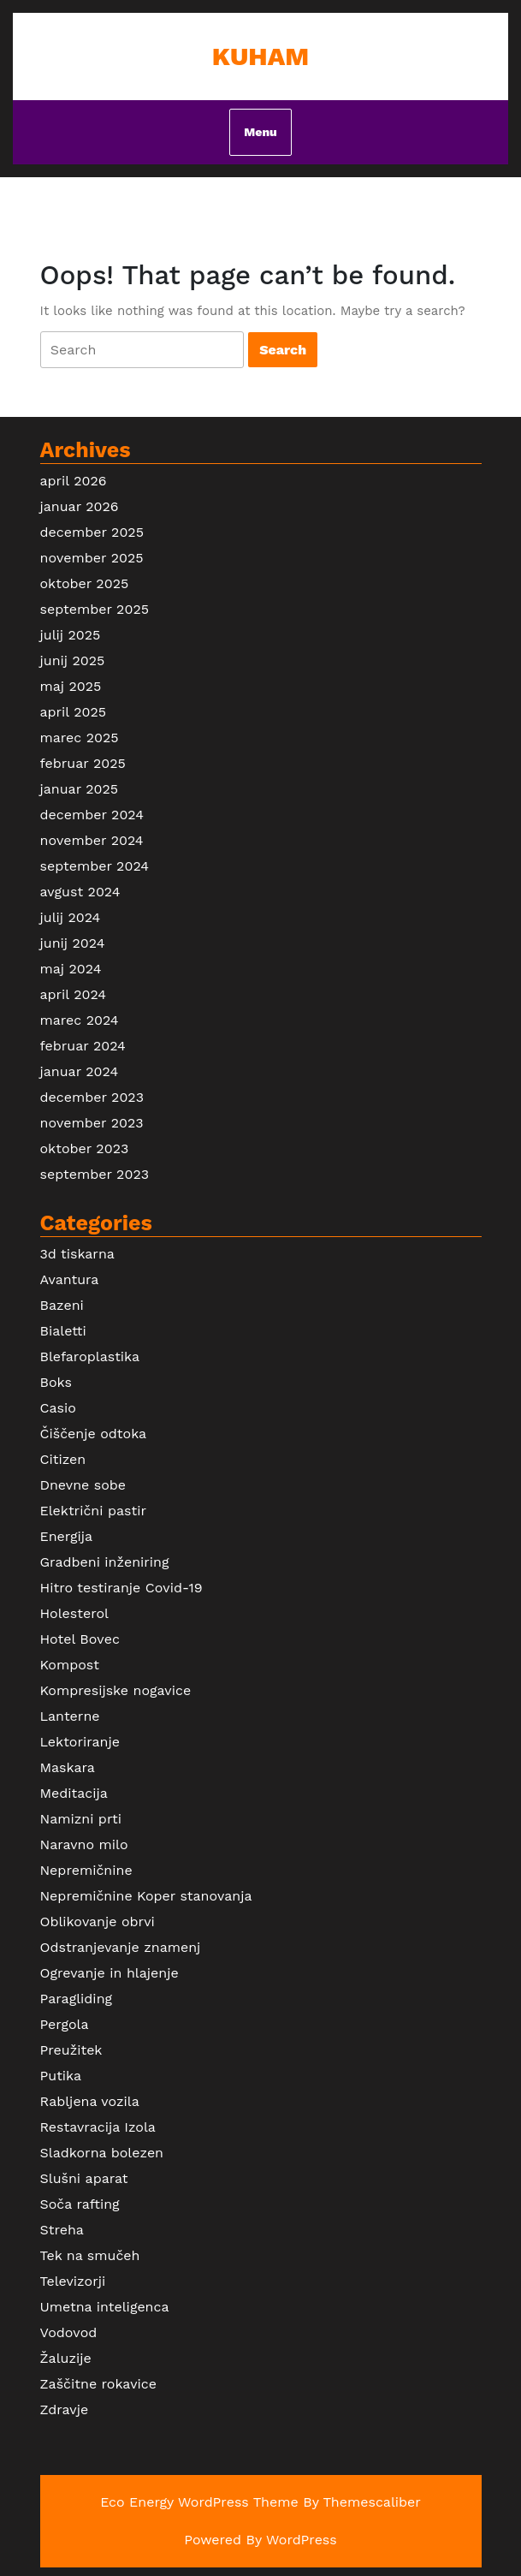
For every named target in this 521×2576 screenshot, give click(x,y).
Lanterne (70, 1716)
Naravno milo (84, 1844)
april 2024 (73, 994)
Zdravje (64, 2409)
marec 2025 (79, 737)
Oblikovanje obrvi (97, 1921)
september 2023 (95, 1174)
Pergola (64, 2024)
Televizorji (73, 2281)
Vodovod (69, 2332)
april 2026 (73, 481)
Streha (62, 2230)
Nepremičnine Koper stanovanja (146, 1896)
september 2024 (95, 866)
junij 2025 (72, 660)
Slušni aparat (84, 2178)
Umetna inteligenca (104, 2307)
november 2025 (92, 558)
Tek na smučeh (90, 2255)
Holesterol (74, 1613)
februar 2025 (83, 763)
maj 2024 (71, 969)
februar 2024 (83, 1046)
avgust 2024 (80, 891)
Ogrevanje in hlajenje (109, 1973)
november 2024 (92, 840)
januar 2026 (79, 506)
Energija (66, 1536)
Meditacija (74, 1793)
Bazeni (62, 1305)
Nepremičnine (86, 1870)
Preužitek (71, 2050)
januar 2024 (79, 1071)
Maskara (67, 1767)
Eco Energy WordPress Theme (199, 2502)
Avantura (69, 1279)
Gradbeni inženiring (104, 1562)
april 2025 (73, 712)
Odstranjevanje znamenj (120, 1947)
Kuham (260, 56)
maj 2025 (71, 686)
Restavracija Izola (98, 2127)
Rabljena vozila (89, 2101)
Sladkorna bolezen (102, 2153)
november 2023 (92, 1123)
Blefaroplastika (90, 1356)
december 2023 (92, 1097)
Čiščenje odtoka (93, 1433)
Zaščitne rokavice (98, 2384)
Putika (61, 2075)
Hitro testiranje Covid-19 (121, 1588)
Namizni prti (80, 1819)
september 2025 (95, 609)
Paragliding (76, 1998)
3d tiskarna (77, 1254)
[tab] (142, 349)
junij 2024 (72, 943)
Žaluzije (66, 2358)
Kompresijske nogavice (116, 1690)
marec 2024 (79, 1020)
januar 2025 (79, 789)
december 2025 (92, 532)
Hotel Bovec (80, 1639)
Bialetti (63, 1331)
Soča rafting (80, 2204)
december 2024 (92, 814)
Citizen (63, 1459)
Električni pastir (93, 1510)
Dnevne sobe (83, 1485)
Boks (56, 1382)
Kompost (69, 1665)
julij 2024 (70, 917)
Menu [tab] (260, 132)
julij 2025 (70, 635)
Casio (58, 1408)
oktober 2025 (84, 583)
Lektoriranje (80, 1742)
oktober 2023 (84, 1148)
